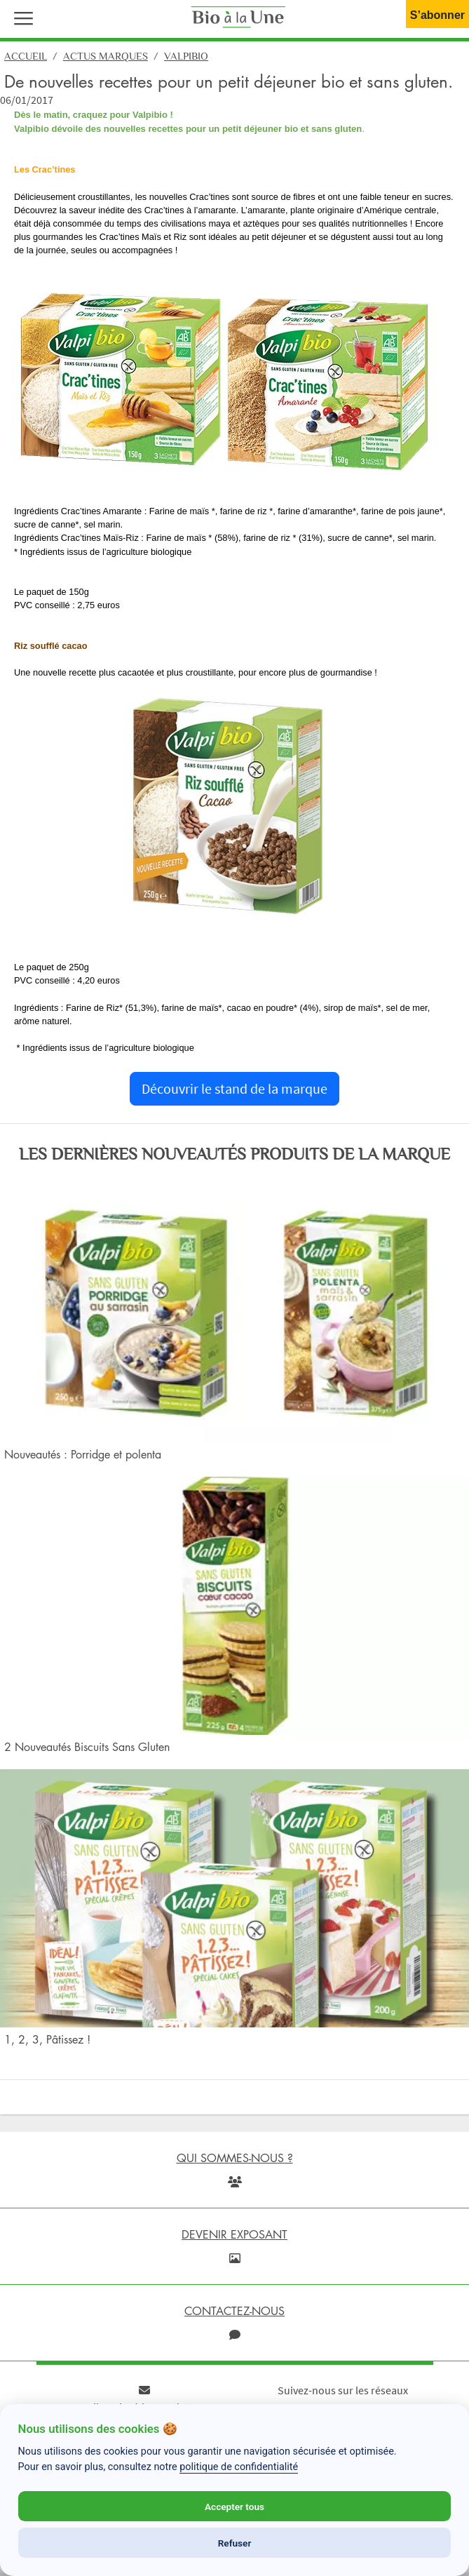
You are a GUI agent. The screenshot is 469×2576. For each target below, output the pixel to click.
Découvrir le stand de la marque (234, 1088)
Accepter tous (234, 2506)
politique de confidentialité (238, 2467)
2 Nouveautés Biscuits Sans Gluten (87, 1747)
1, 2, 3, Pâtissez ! (47, 2039)
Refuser (235, 2543)
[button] (20, 17)
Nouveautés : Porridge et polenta (82, 1454)
